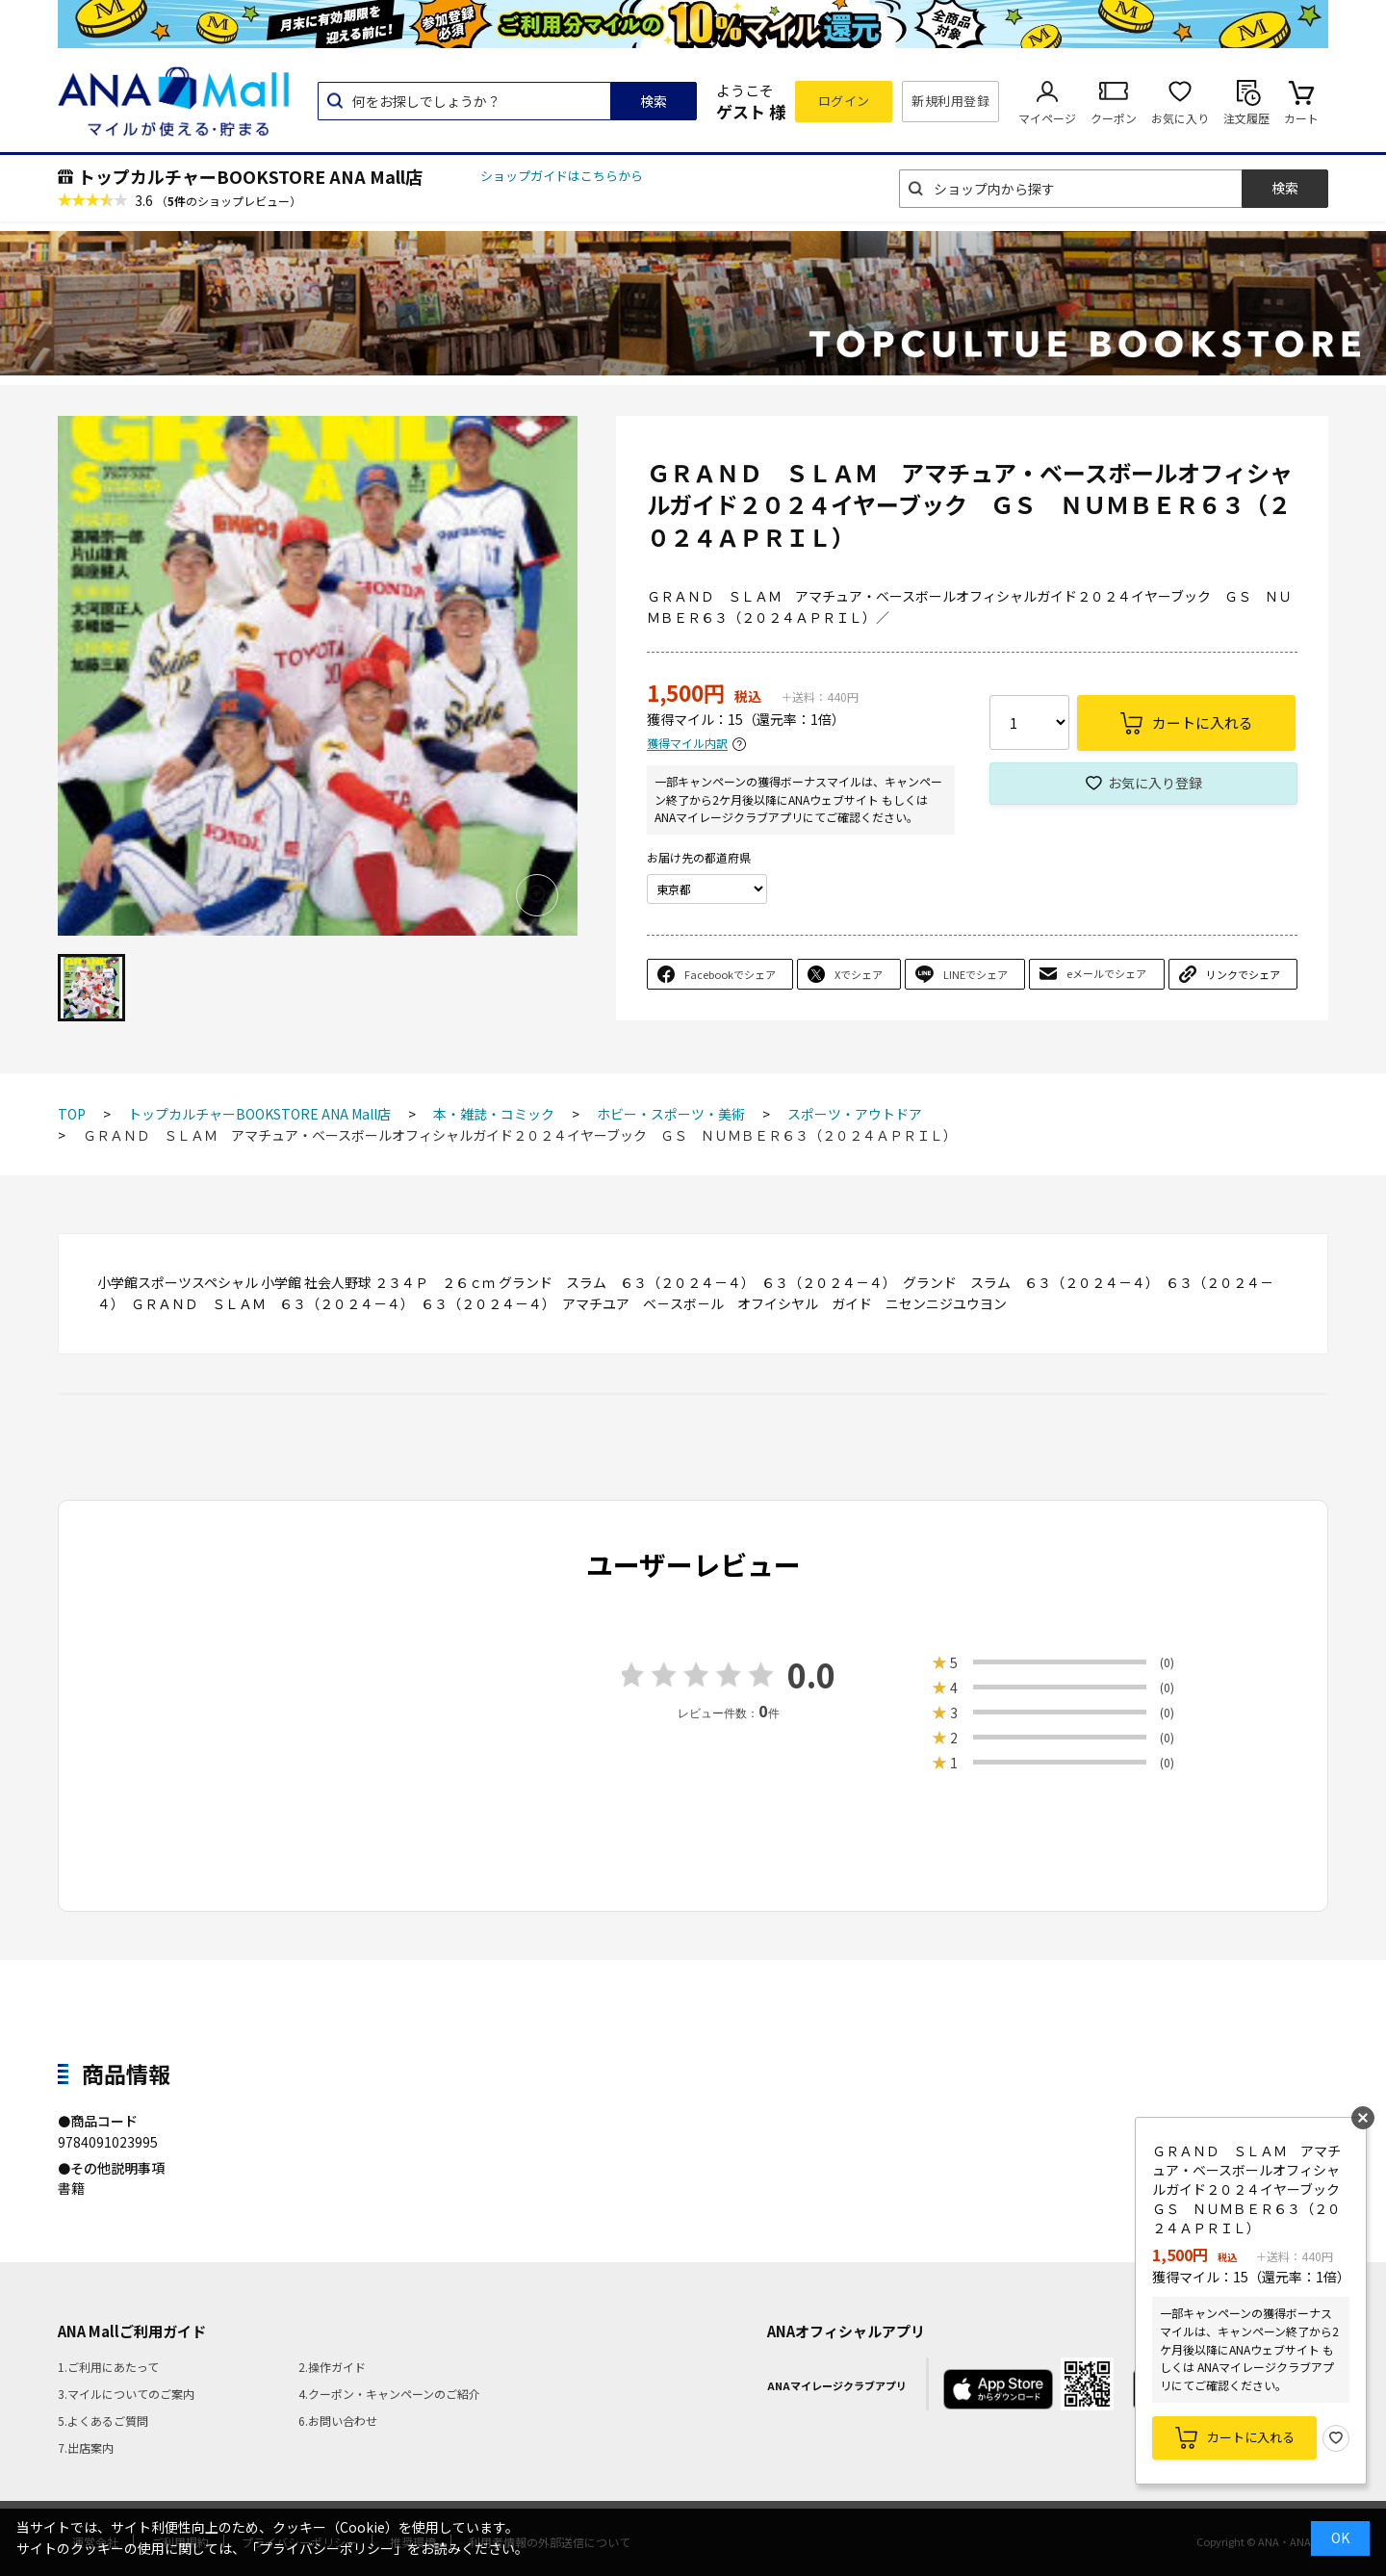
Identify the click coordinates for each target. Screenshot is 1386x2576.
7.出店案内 (86, 2447)
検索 (653, 101)
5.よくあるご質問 (103, 2420)
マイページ (1047, 118)
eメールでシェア (1106, 973)
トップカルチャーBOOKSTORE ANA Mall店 (250, 176)
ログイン (844, 100)
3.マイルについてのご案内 (126, 2393)
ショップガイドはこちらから (561, 176)
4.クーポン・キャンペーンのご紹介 (389, 2393)
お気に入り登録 (1155, 782)
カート (1301, 118)
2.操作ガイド (332, 2366)
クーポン (1114, 118)
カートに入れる (1251, 2437)
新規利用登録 (950, 100)
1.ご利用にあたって (108, 2366)
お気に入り (1180, 118)
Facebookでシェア (730, 974)
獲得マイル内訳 (687, 743)
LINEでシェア (975, 974)
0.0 (811, 1674)
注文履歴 (1246, 118)
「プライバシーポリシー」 (326, 2548)
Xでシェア (858, 974)
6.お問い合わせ (337, 2420)
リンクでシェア (1243, 974)
